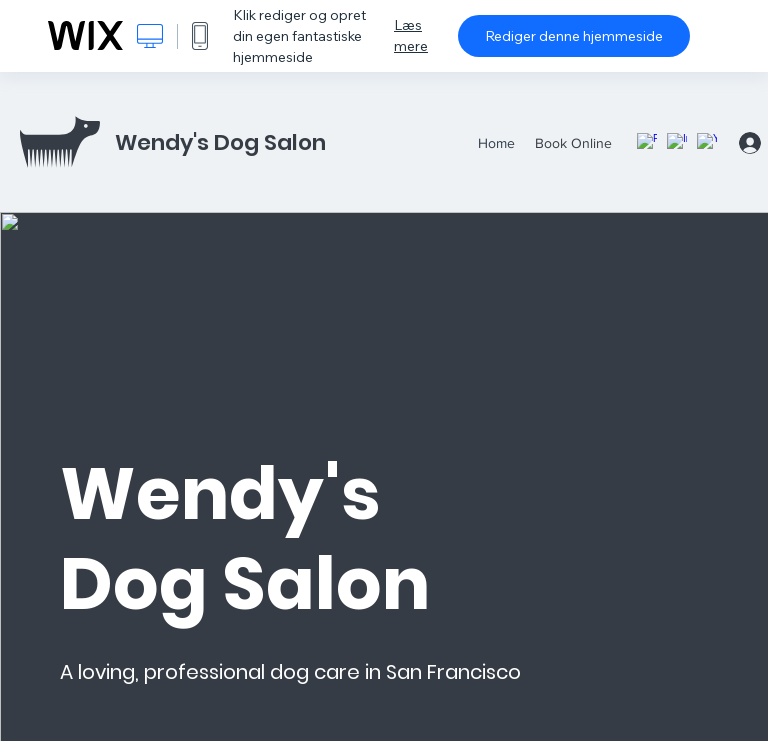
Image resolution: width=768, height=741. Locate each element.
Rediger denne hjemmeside (574, 36)
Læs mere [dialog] (411, 35)
